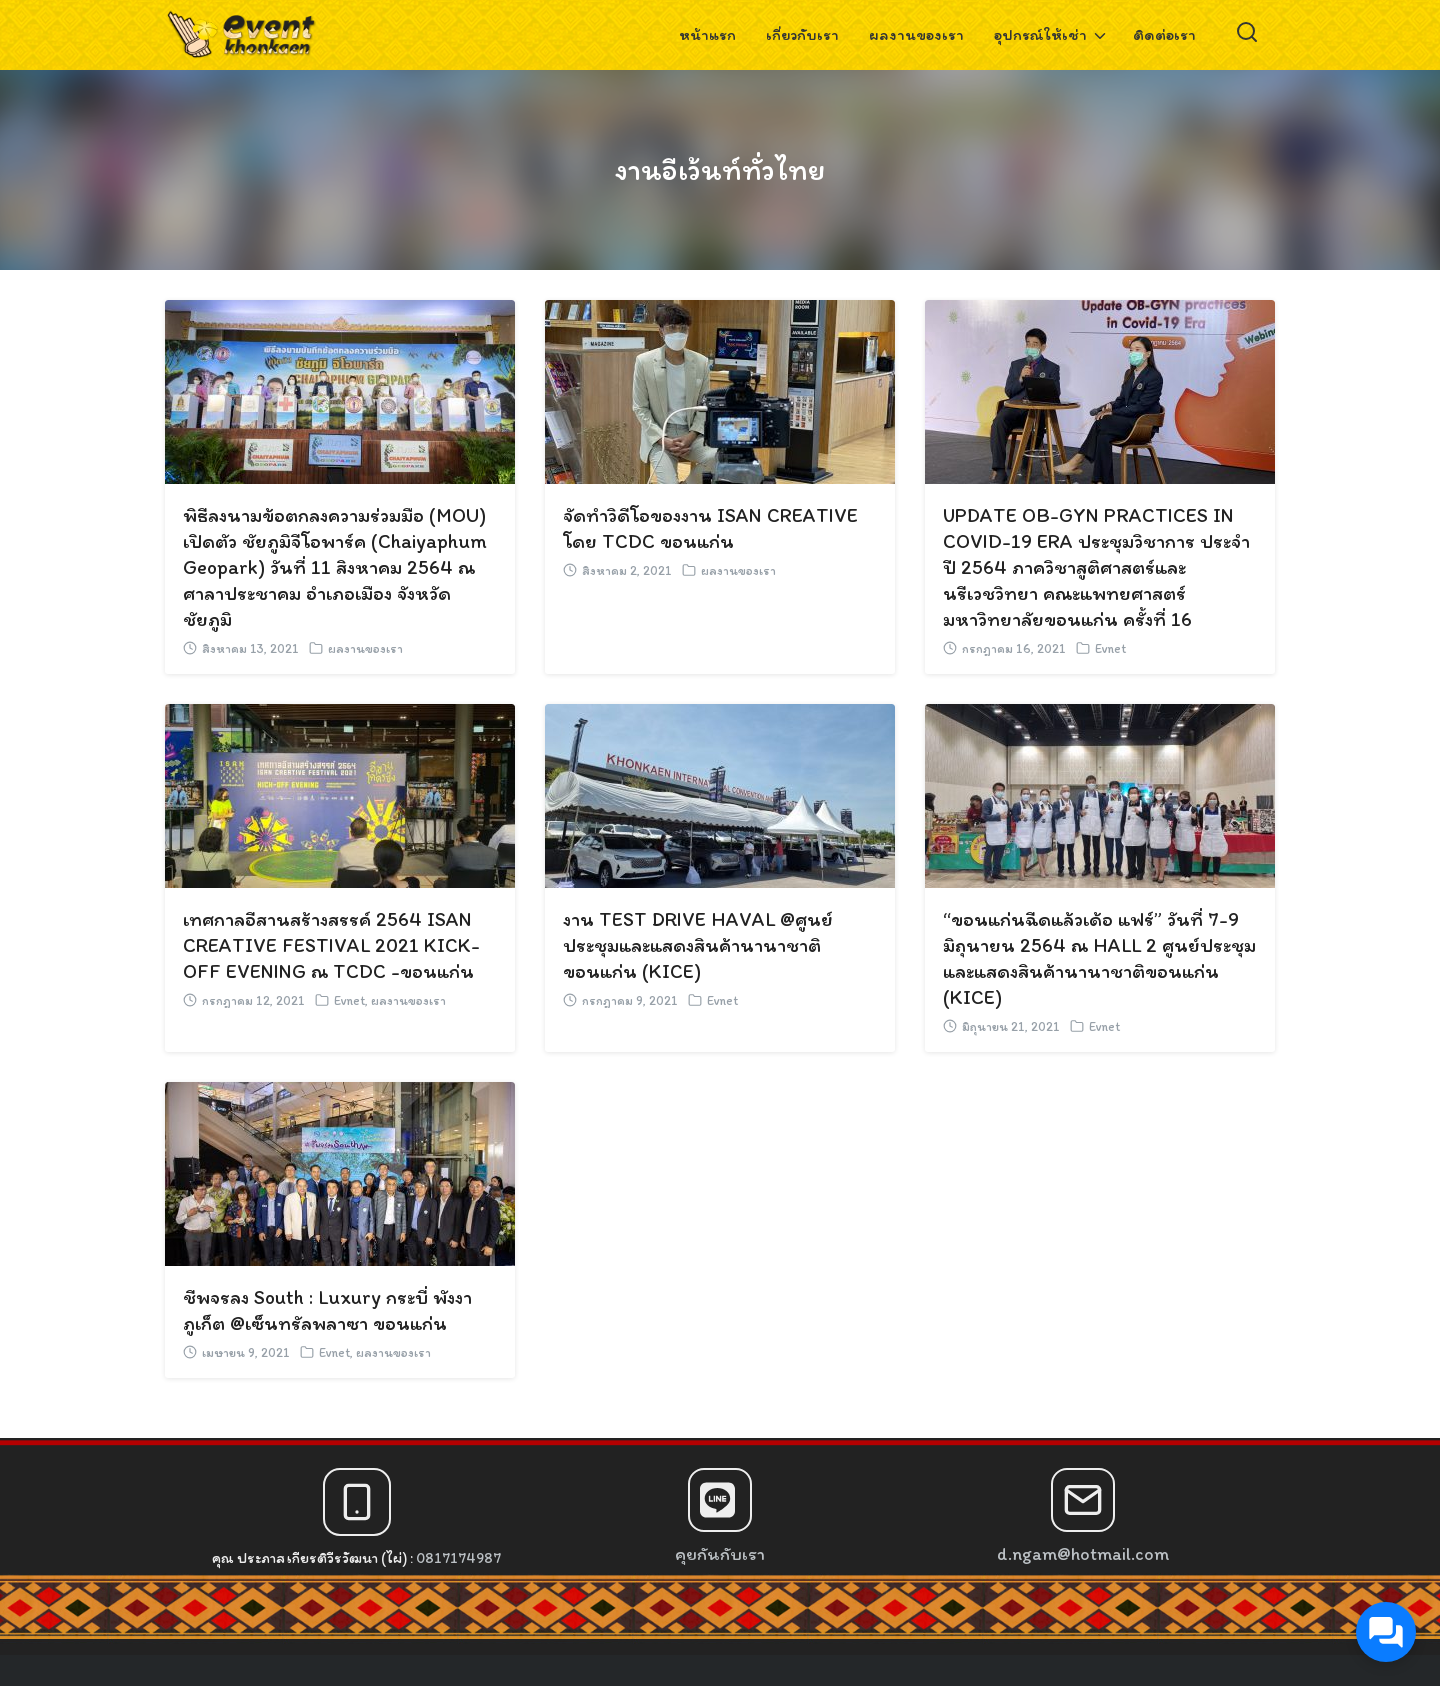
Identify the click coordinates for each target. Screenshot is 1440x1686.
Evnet (1110, 648)
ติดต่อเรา (1164, 34)
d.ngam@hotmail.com (1083, 1554)
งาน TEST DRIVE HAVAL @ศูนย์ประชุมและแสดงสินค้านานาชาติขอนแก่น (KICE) (698, 945)
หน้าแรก (707, 34)
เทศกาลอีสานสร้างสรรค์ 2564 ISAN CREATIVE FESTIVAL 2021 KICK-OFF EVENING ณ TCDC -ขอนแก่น (331, 945)
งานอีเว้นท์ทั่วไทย (720, 169)
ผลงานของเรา (916, 34)
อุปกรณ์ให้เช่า (1040, 34)
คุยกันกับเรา (720, 1554)
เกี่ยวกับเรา (802, 34)
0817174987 (458, 1558)
